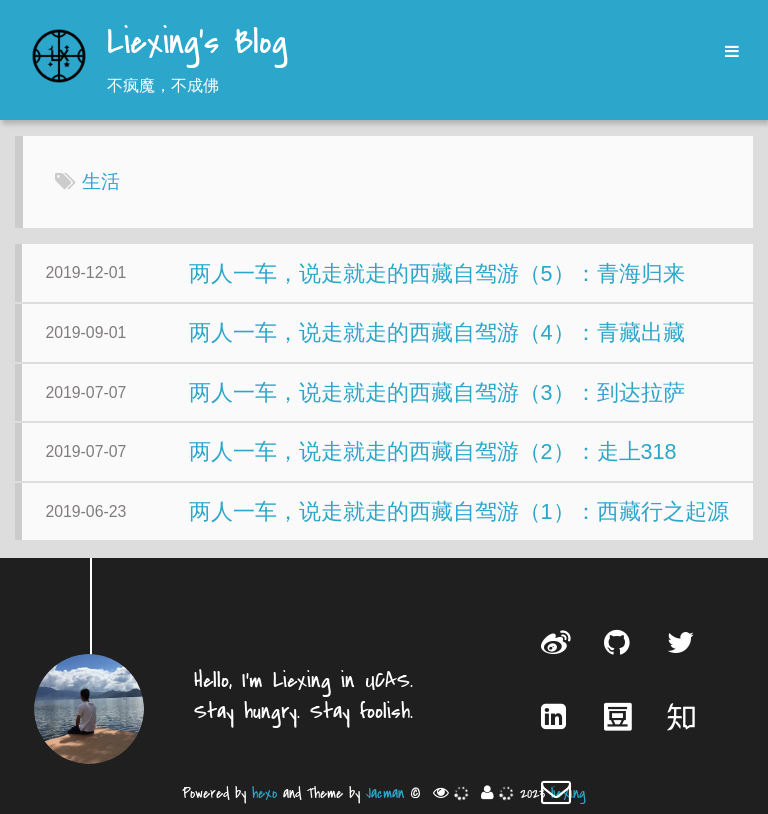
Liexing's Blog (197, 44)
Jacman (385, 793)
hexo (264, 793)
